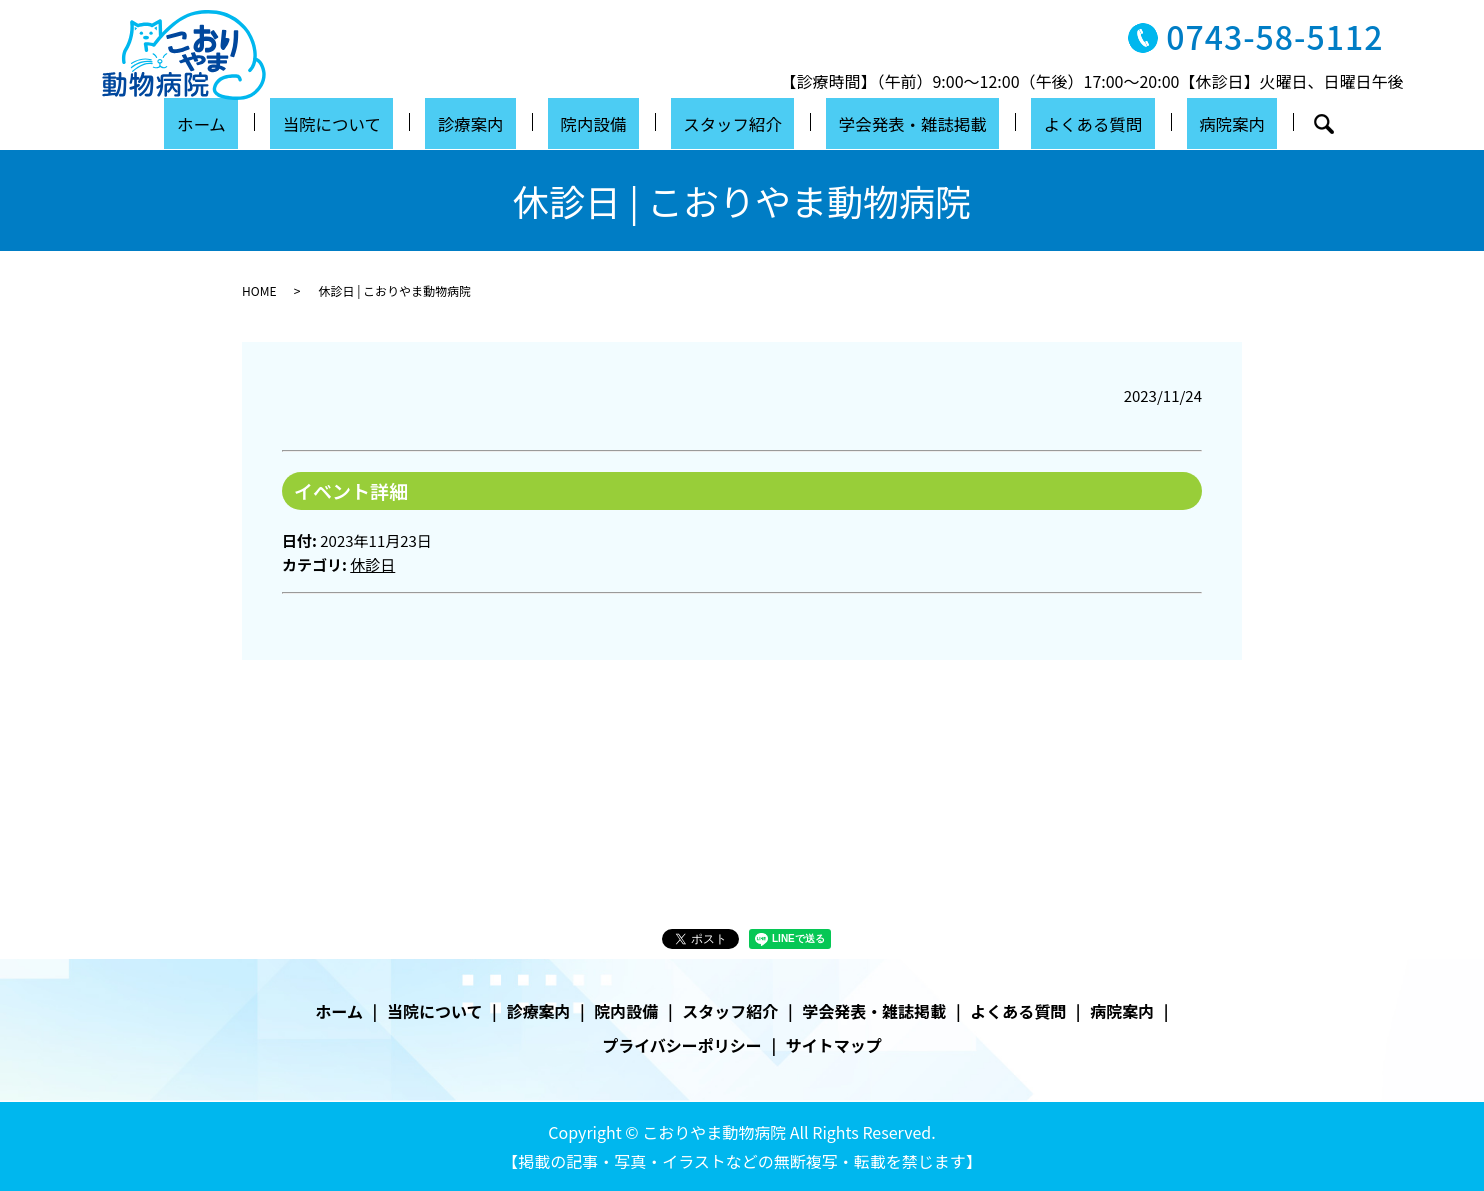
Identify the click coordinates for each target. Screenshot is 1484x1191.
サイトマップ (834, 1045)
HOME (259, 290)
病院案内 (1174, 122)
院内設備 (596, 122)
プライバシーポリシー (682, 1045)
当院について (370, 122)
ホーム (258, 122)
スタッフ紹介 (718, 122)
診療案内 (492, 122)
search (1257, 124)
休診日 (372, 564)
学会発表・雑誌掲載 (885, 122)
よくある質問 (1052, 122)
